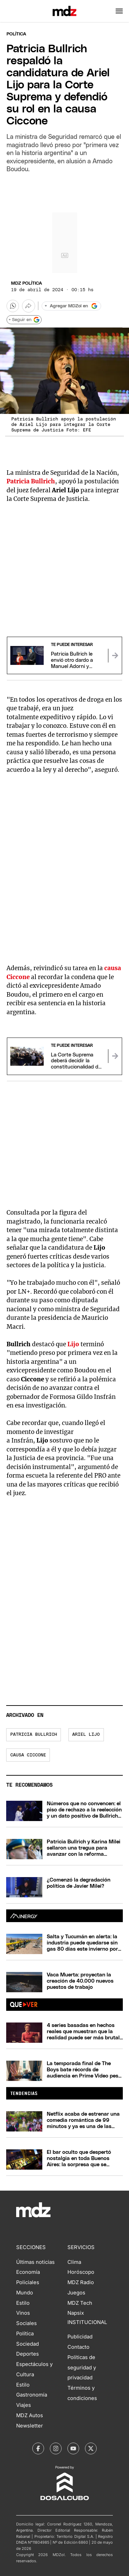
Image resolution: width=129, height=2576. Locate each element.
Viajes (23, 2405)
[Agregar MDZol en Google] (71, 306)
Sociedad (27, 2344)
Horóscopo (80, 2272)
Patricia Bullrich (33, 1734)
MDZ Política (26, 283)
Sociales (26, 2323)
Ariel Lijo (86, 1734)
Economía (28, 2272)
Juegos (76, 2293)
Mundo (24, 2293)
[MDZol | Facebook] (38, 2448)
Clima (74, 2262)
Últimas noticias (35, 2262)
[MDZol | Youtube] (73, 2448)
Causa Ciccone (28, 1755)
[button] (119, 11)
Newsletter (29, 2426)
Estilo (23, 2303)
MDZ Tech (79, 2303)
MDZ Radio (80, 2282)
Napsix (75, 2313)
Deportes (27, 2354)
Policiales (27, 2282)
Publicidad (80, 2337)
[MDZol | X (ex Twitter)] (90, 2448)
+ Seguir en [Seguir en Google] (24, 319)
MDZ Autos (29, 2415)
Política (16, 34)
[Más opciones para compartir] (28, 306)
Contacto (78, 2347)
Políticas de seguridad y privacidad (81, 2367)
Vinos (23, 2313)
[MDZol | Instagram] (55, 2448)
